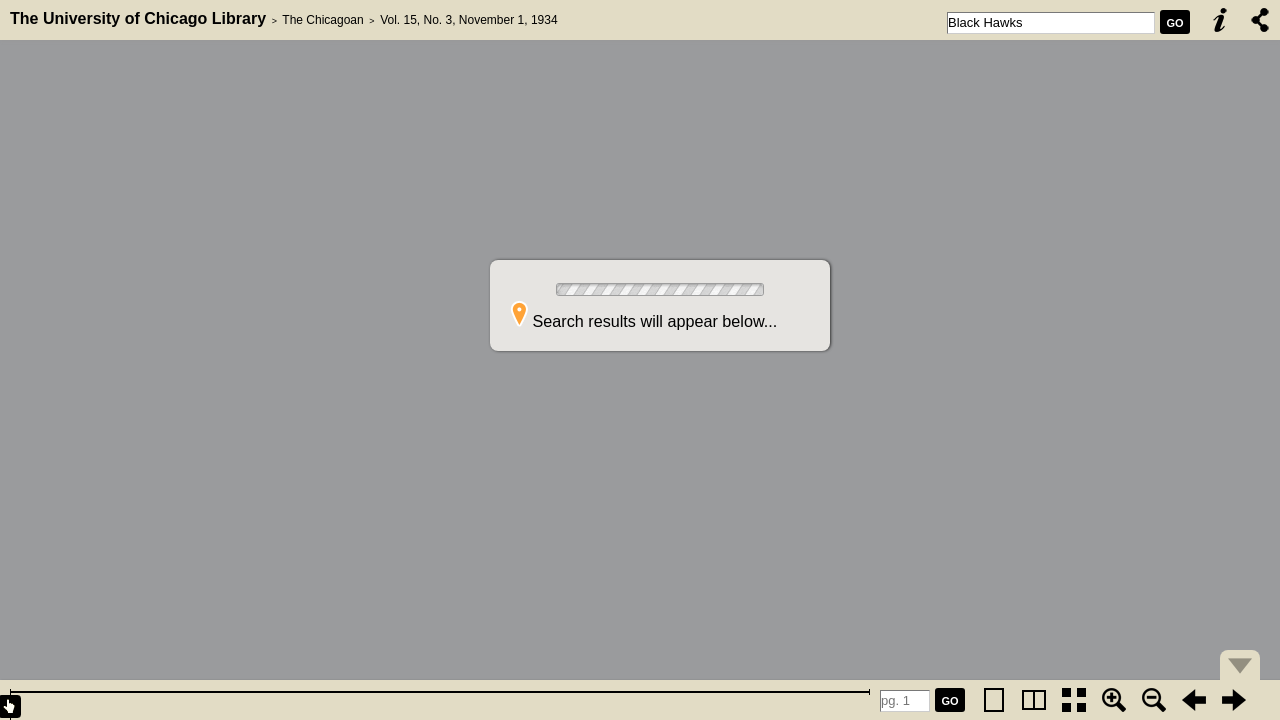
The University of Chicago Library (138, 18)
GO (1174, 23)
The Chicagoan (322, 20)
